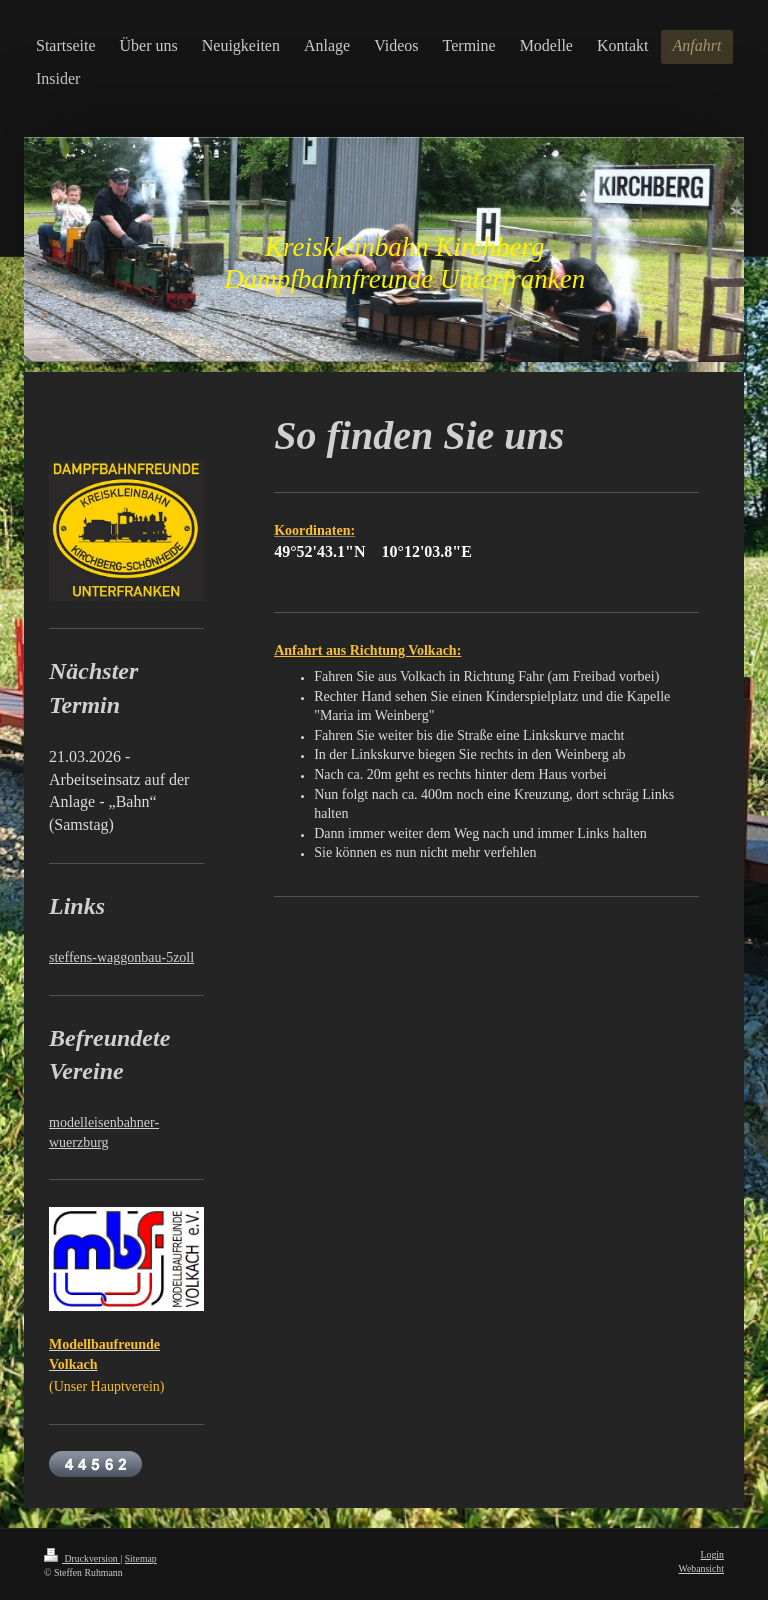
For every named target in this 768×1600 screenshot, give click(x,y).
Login (712, 1554)
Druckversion (82, 1558)
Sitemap (141, 1558)
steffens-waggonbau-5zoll (121, 957)
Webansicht (701, 1568)
